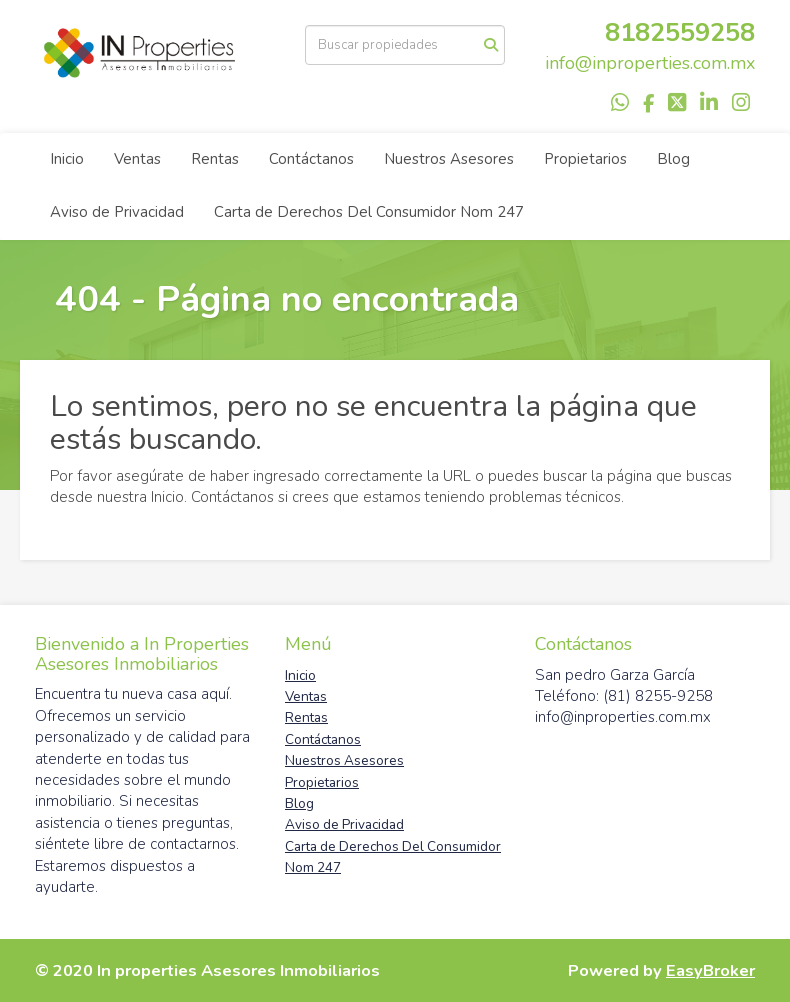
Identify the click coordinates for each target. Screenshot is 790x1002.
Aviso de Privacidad (117, 212)
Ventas (137, 159)
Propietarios (585, 159)
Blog (673, 159)
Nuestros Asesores (449, 159)
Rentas (215, 159)
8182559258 (680, 32)
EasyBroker (710, 970)
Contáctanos (311, 159)
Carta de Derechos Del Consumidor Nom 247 (369, 212)
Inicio (67, 159)
